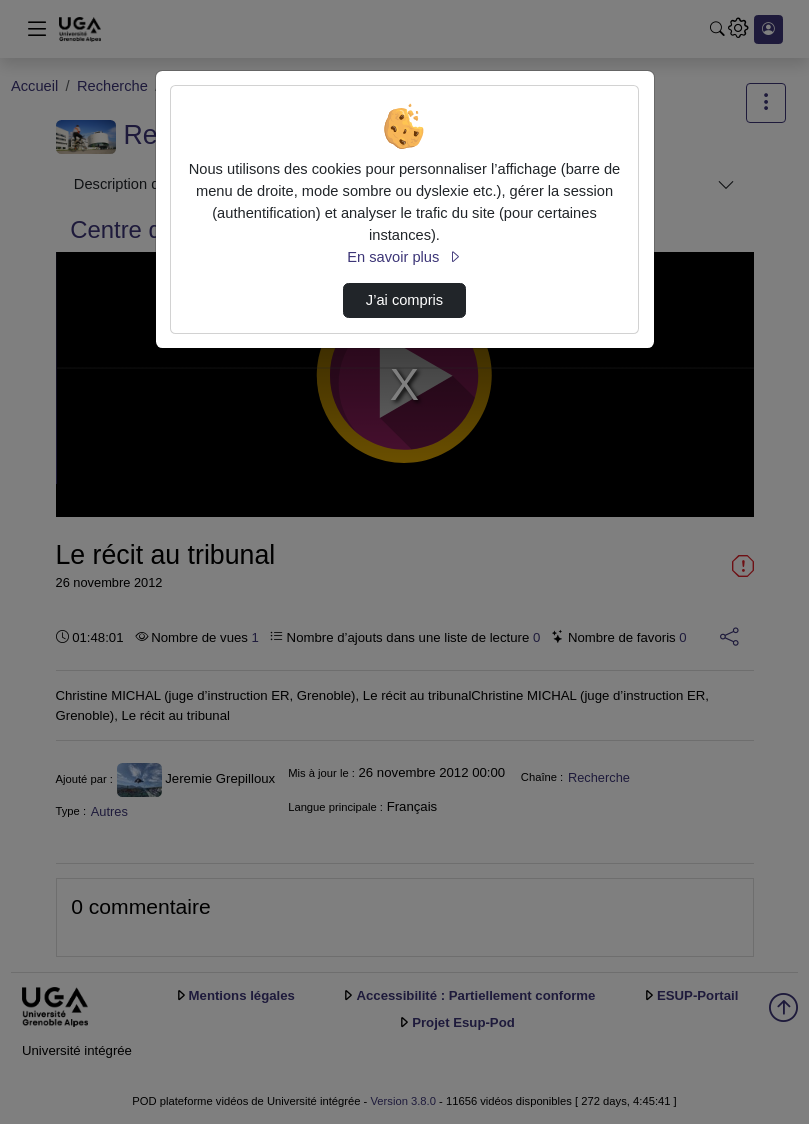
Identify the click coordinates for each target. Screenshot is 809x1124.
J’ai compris (404, 300)
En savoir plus (404, 257)
